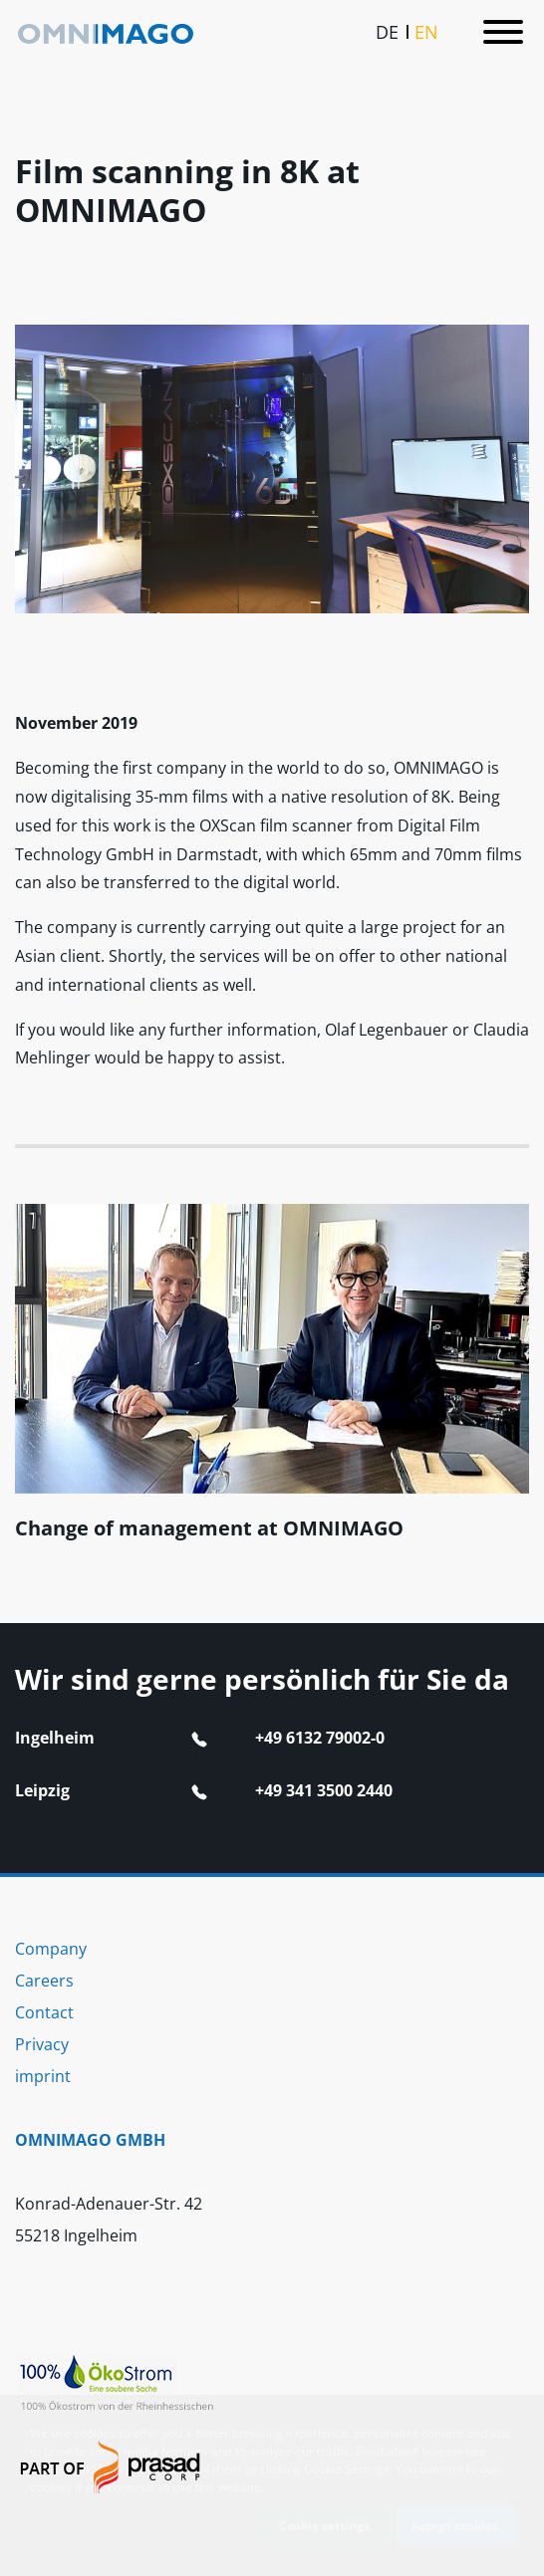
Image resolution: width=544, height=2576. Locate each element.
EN (426, 30)
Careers (44, 1980)
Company (51, 1949)
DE (387, 30)
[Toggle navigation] (503, 31)
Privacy (42, 2044)
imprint (43, 2076)
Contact (44, 2012)
